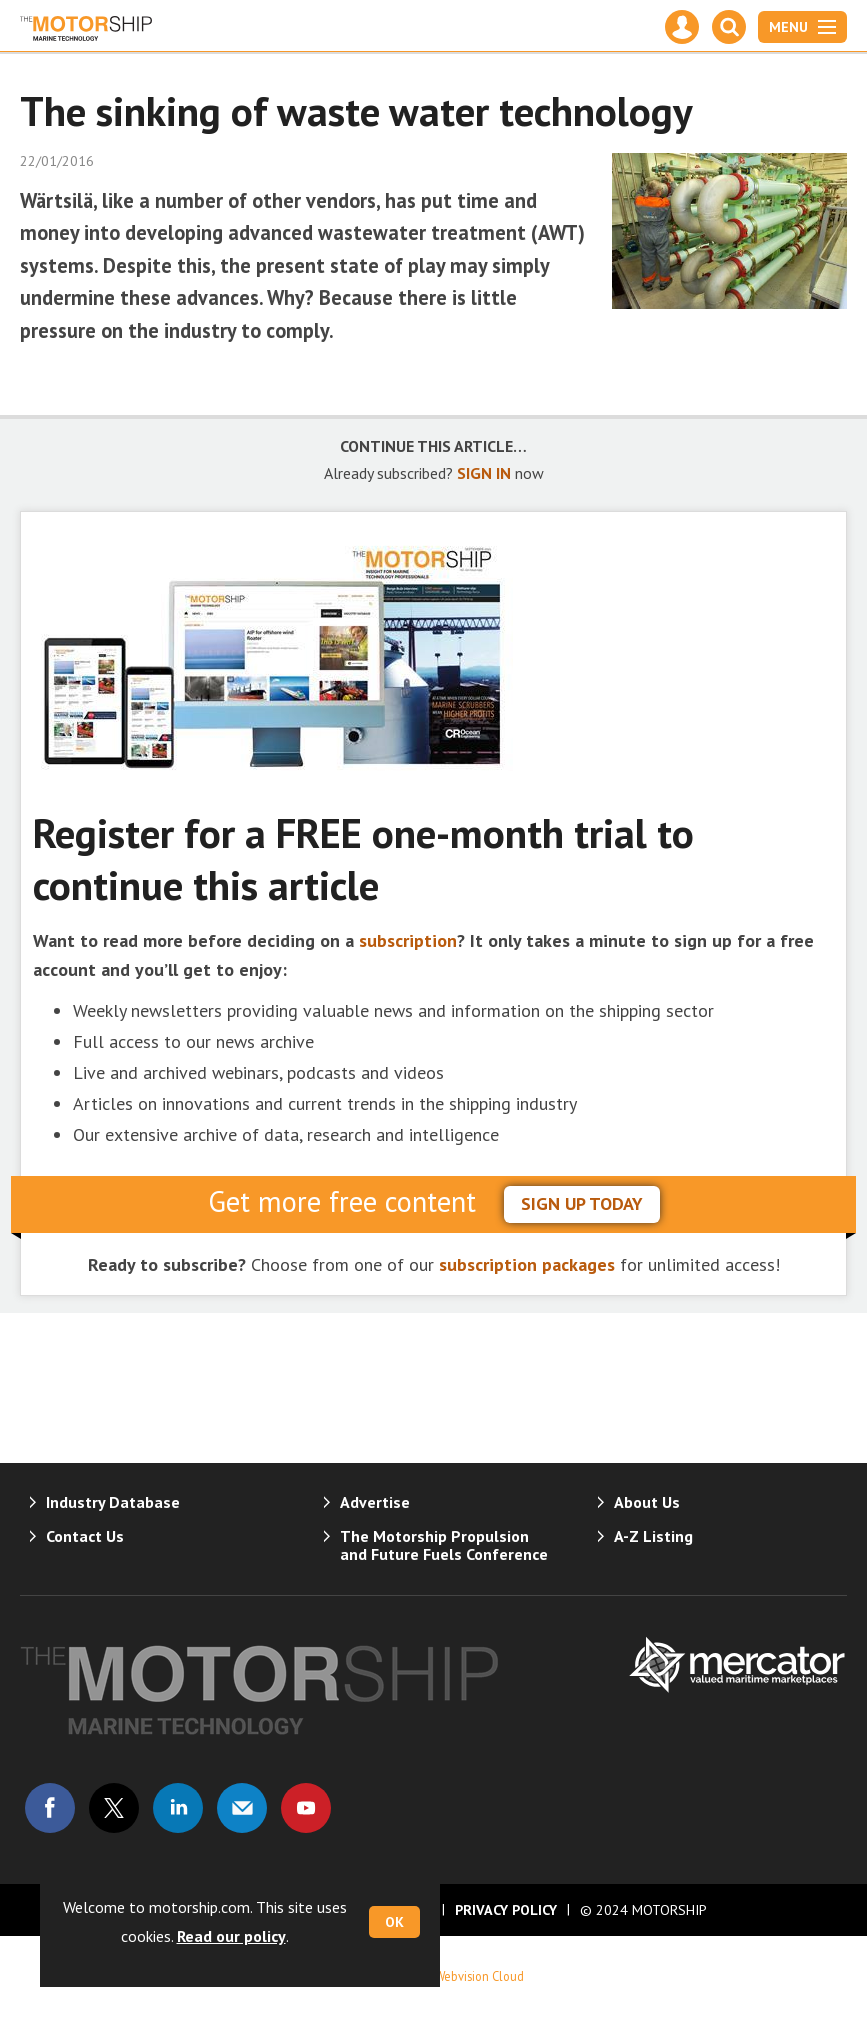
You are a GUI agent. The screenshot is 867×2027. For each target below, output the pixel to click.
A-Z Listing (653, 1536)
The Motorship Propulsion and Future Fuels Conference (444, 1545)
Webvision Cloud (479, 1976)
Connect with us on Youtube (306, 1808)
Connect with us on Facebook (50, 1808)
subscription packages (527, 1264)
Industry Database (113, 1502)
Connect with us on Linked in (178, 1808)
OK (394, 1922)
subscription (408, 940)
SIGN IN (484, 473)
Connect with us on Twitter (114, 1808)
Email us (242, 1808)
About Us (647, 1502)
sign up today (582, 1203)
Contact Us (85, 1536)
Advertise (375, 1502)
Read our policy (231, 1936)
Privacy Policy (506, 1910)
